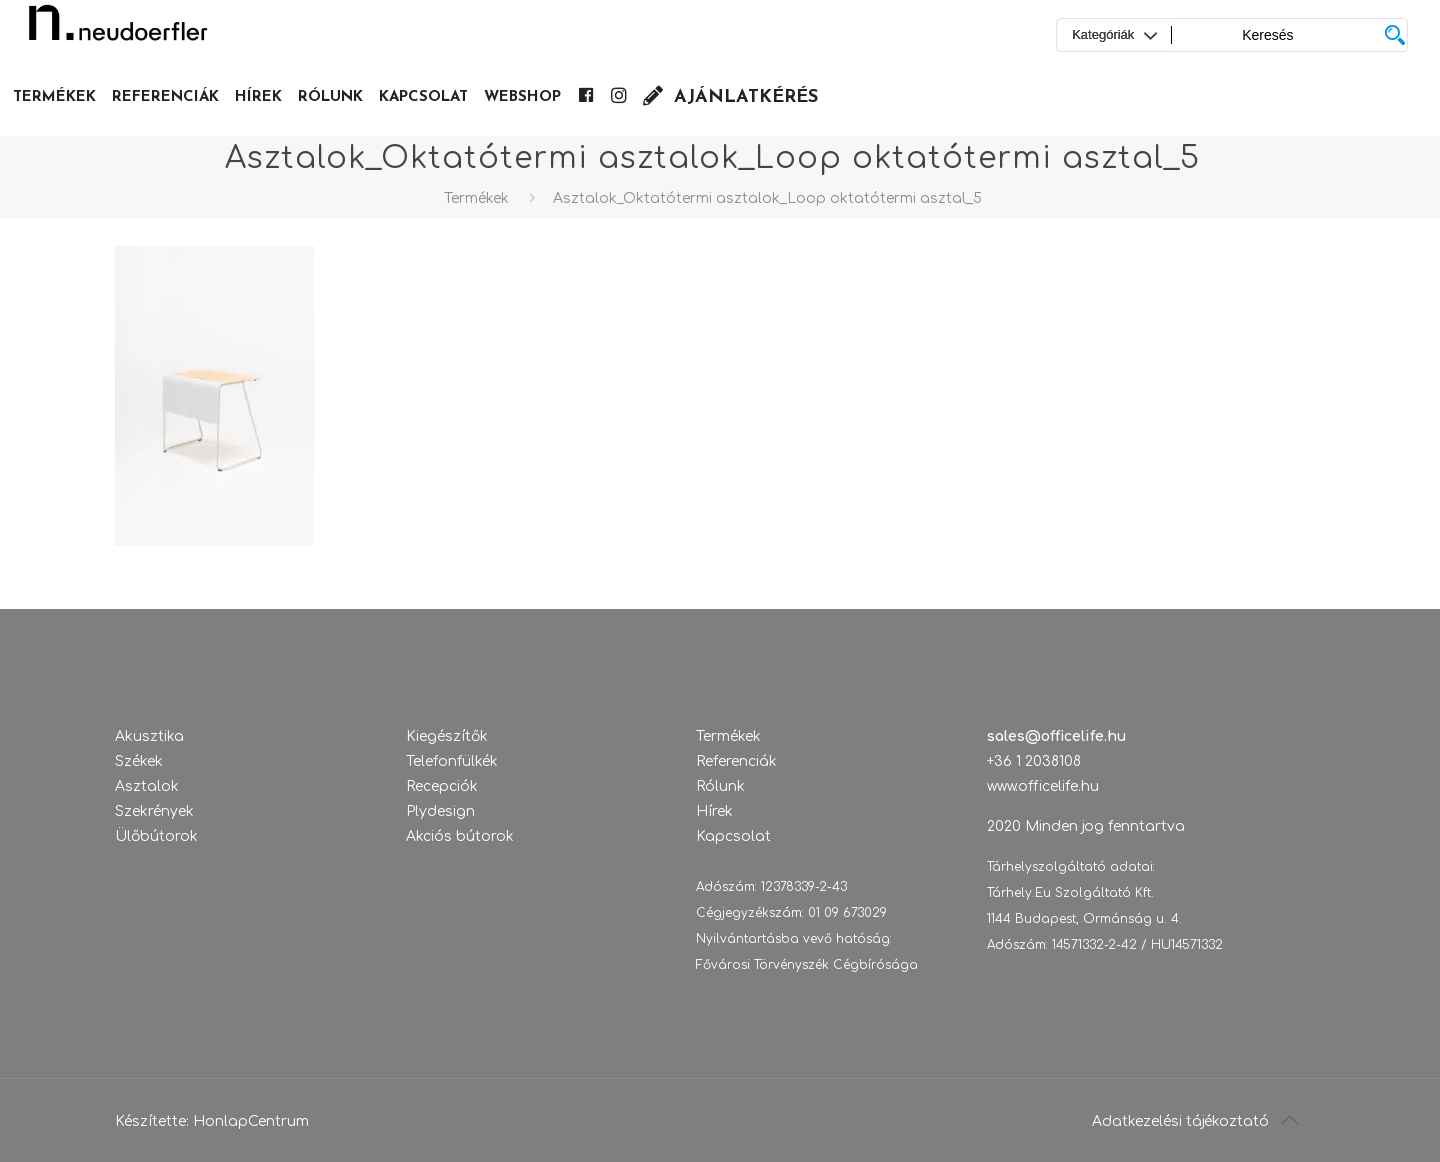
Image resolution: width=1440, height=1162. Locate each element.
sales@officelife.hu (1056, 736)
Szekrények (154, 811)
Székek (139, 761)
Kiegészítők (447, 736)
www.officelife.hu (1043, 786)
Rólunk (720, 786)
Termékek (476, 198)
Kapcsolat (733, 836)
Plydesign (440, 811)
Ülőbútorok (156, 836)
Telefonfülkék (452, 761)
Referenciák (736, 761)
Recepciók (442, 786)
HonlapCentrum (251, 1121)
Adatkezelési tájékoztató (1180, 1121)
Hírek (714, 811)
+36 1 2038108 (1034, 761)
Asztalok (147, 786)
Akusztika (149, 736)
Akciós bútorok (460, 836)
